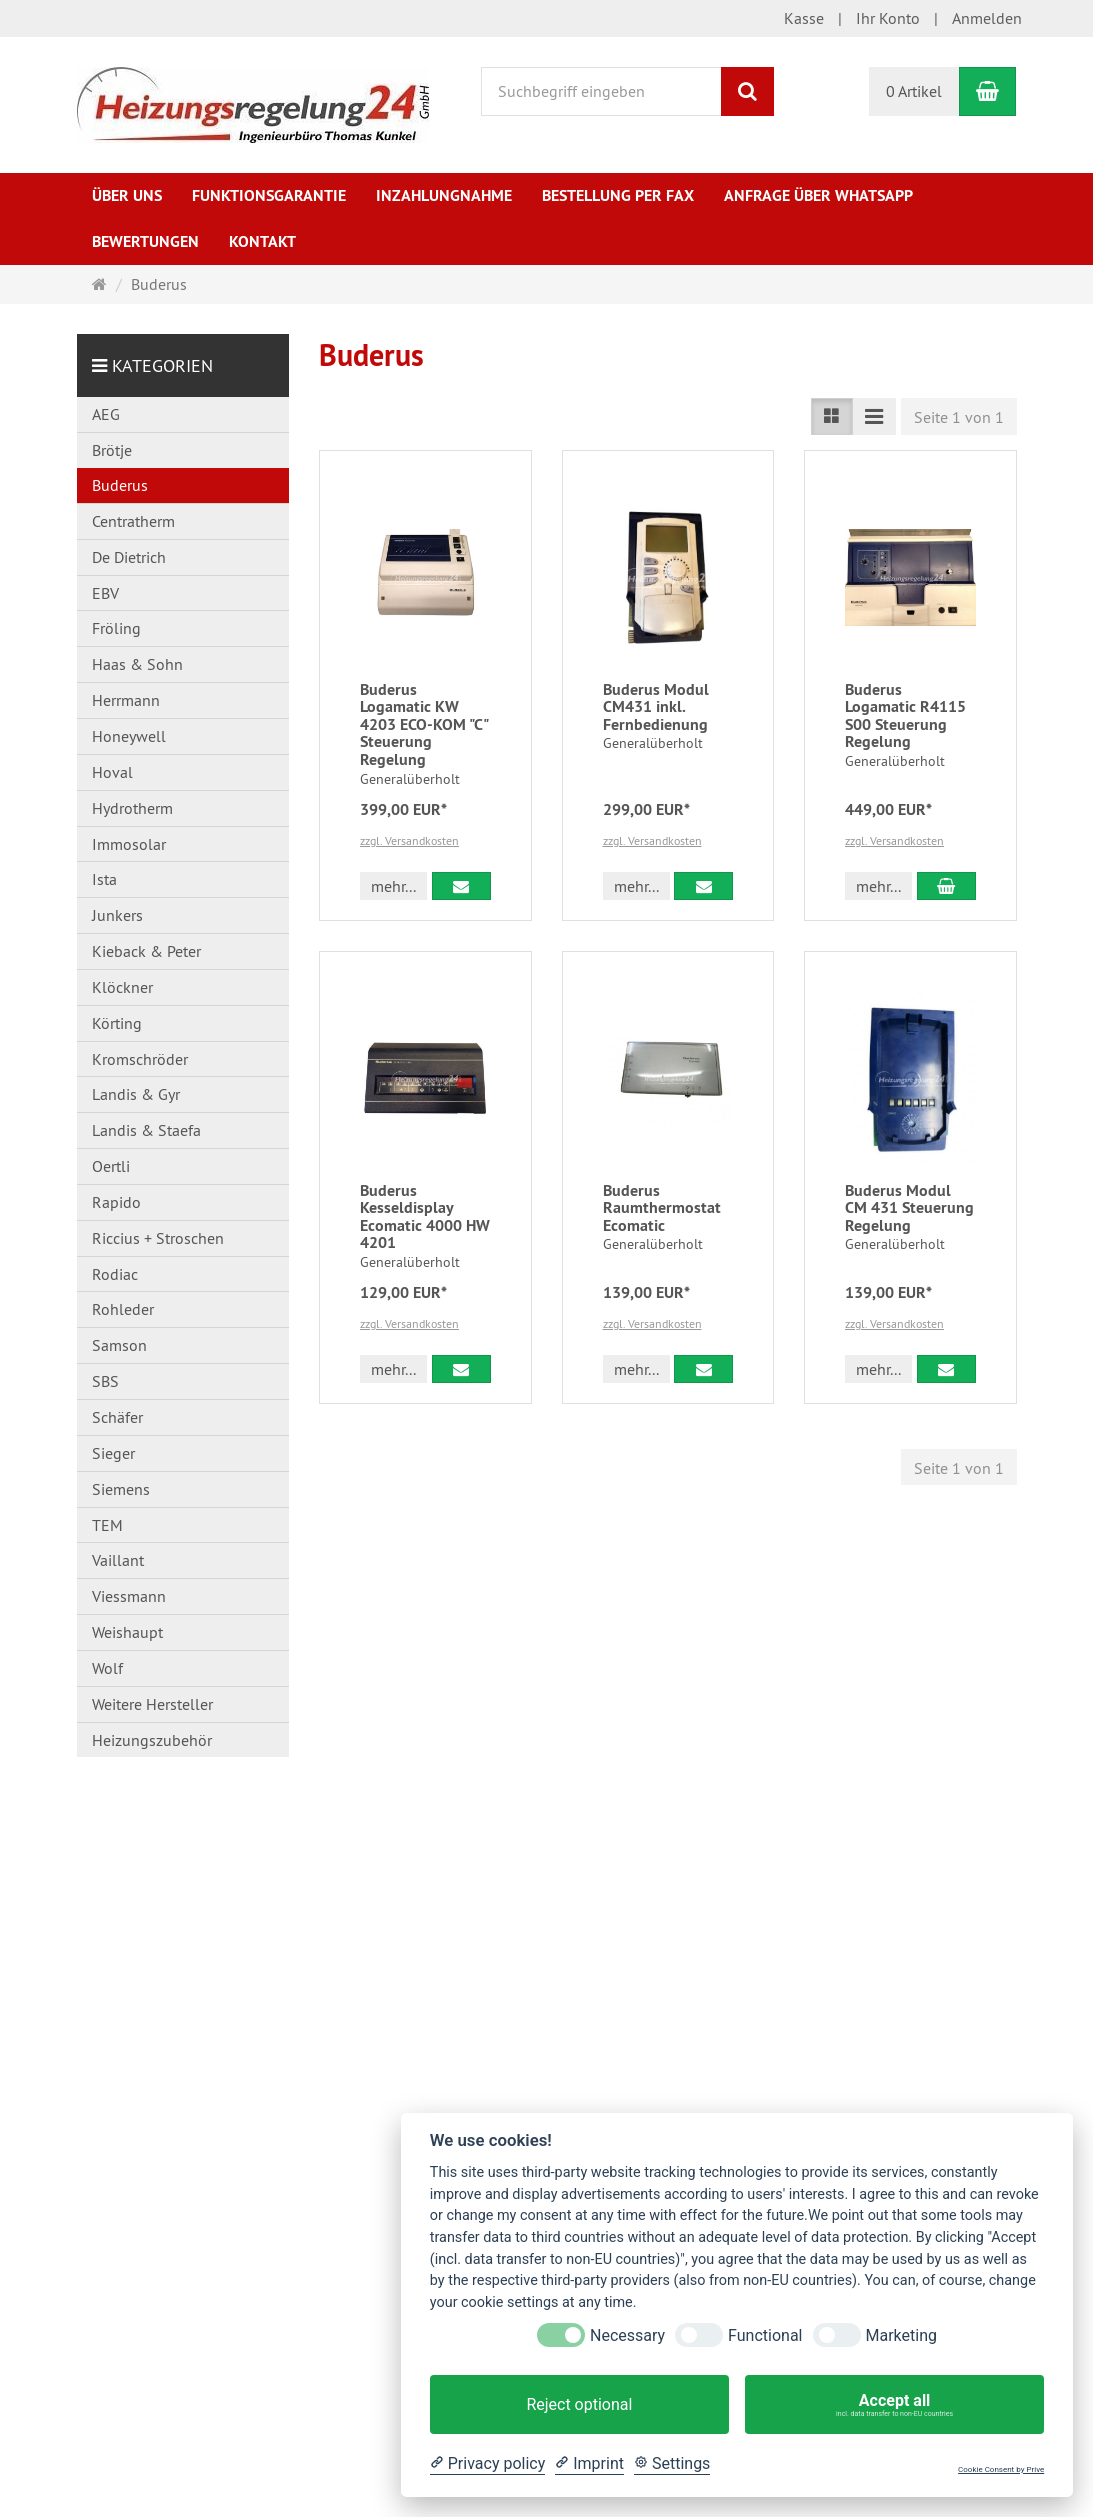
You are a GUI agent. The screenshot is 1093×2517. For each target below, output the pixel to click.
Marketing (901, 2335)
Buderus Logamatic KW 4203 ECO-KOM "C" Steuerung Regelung (424, 724)
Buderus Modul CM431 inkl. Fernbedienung (656, 707)
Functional (765, 2335)
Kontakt (262, 241)
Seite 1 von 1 (959, 417)
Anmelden (987, 18)
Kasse (804, 18)
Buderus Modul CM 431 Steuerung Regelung (909, 1208)
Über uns (127, 195)
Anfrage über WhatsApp (818, 195)
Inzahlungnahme (444, 195)
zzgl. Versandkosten (409, 840)
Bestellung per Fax (618, 195)
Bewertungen (145, 241)
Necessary (627, 2335)
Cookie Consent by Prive (1001, 2469)
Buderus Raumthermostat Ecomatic (662, 1208)
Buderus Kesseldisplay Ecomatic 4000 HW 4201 (425, 1217)
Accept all (894, 2405)
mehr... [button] (393, 886)
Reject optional (579, 2404)
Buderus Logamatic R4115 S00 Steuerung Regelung (905, 716)
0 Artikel (914, 91)
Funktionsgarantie (269, 195)
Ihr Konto (888, 18)
